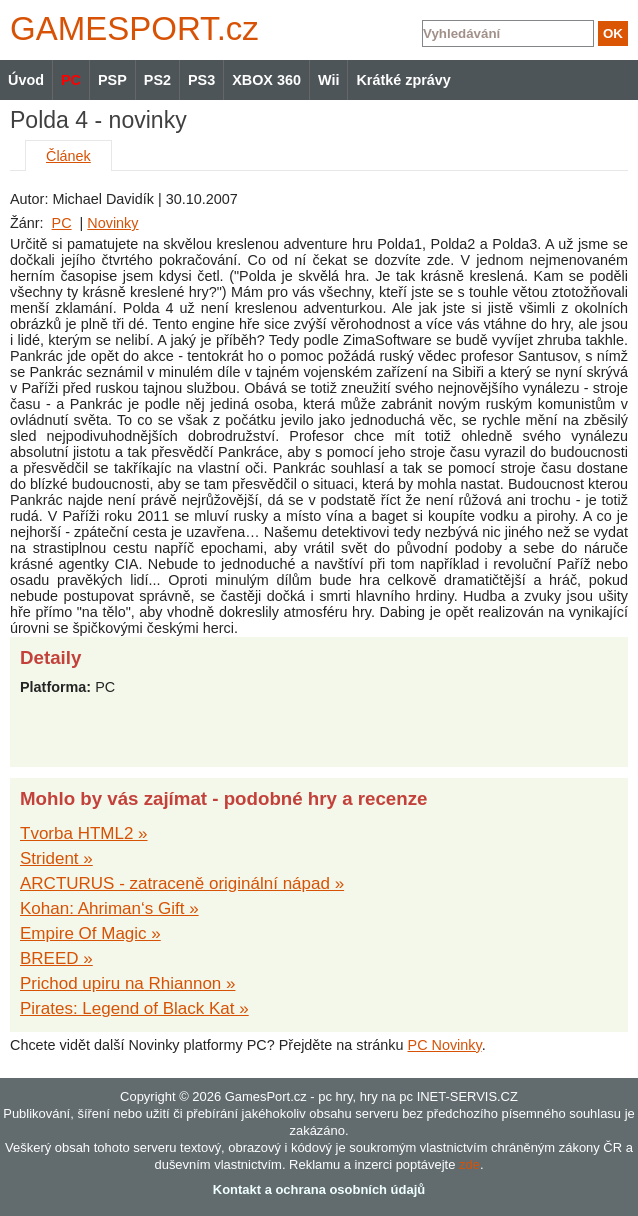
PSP (112, 80)
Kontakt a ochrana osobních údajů (319, 1189)
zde (469, 1164)
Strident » (56, 858)
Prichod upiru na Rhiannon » (127, 983)
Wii (328, 80)
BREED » (56, 958)
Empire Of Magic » (90, 933)
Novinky (112, 223)
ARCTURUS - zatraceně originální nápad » (182, 883)
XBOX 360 (266, 80)
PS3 (201, 80)
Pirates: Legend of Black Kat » (134, 1008)
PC (62, 223)
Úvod (26, 80)
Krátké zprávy (403, 80)
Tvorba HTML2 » (84, 833)
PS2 (157, 80)
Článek (68, 156)
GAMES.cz (130, 28)
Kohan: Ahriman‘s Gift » (109, 908)
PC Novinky (445, 1045)
